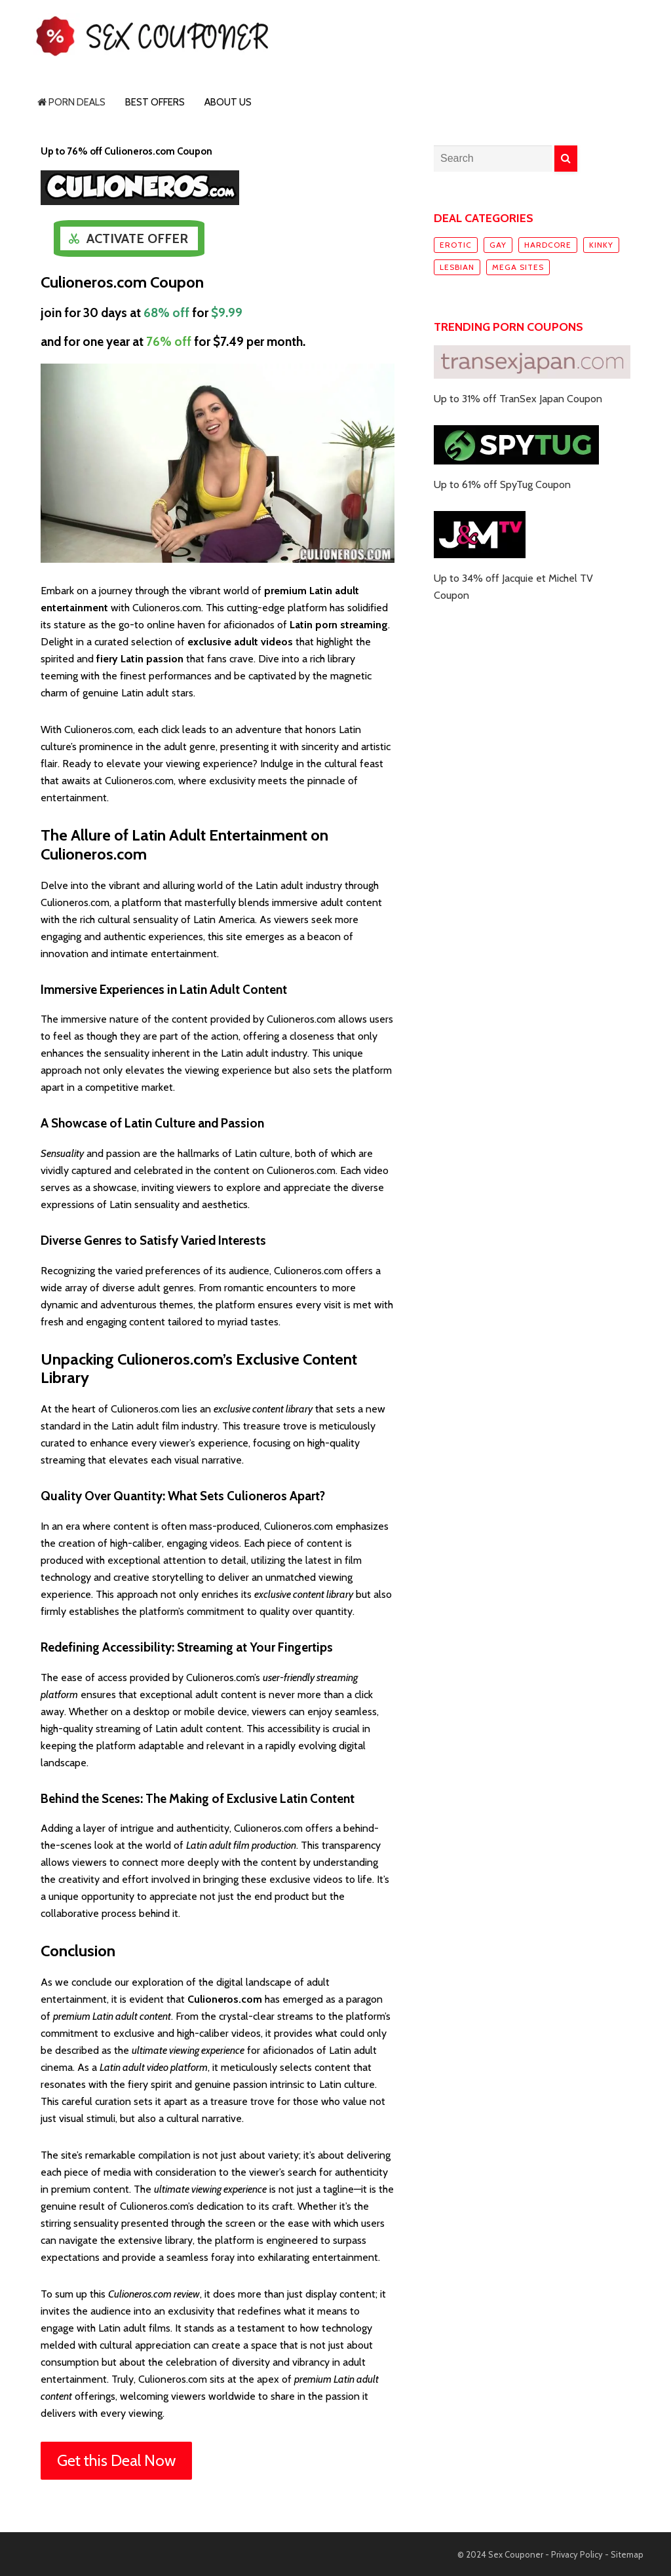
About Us (228, 102)
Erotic (456, 245)
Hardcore (547, 245)
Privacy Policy (577, 2554)
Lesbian (457, 267)
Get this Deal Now (116, 2460)
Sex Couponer (515, 2554)
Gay (498, 245)
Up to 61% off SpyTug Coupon (502, 484)
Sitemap (627, 2554)
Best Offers (155, 102)
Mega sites (518, 267)
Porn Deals (71, 102)
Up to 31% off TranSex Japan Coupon (518, 398)
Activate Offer (137, 238)
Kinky (601, 245)
